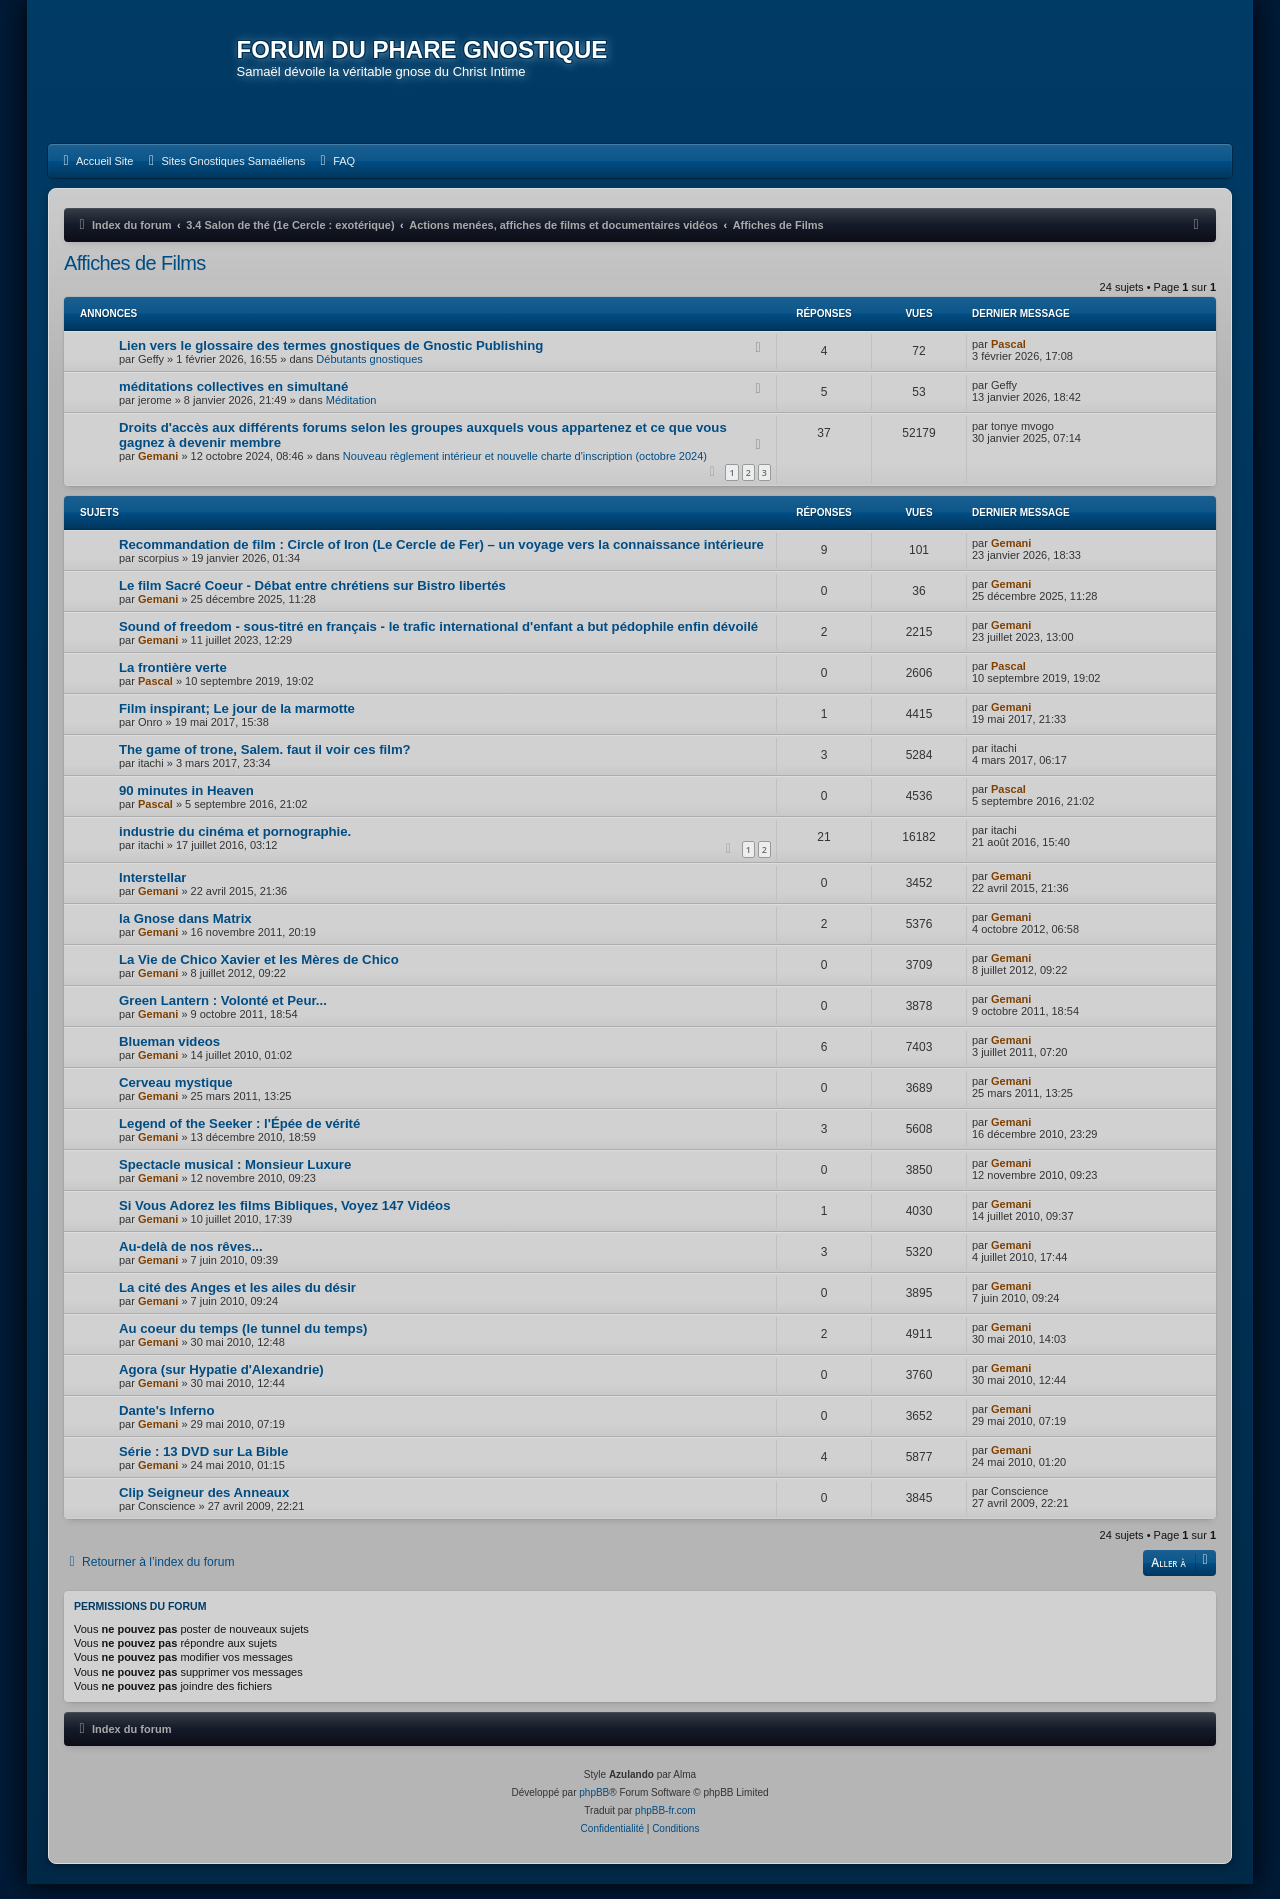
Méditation (351, 414)
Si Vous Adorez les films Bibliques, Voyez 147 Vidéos (285, 1219)
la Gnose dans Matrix (185, 932)
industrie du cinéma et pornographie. (235, 845)
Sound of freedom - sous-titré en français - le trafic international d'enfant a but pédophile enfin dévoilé (438, 640)
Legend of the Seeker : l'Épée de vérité (239, 1137)
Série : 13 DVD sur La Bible (203, 1465)
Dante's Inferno (166, 1424)
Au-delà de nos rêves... (191, 1260)
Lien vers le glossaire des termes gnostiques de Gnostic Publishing (331, 359)
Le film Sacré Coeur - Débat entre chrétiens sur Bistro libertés (312, 599)
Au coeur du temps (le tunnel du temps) (243, 1342)
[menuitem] (95, 175)
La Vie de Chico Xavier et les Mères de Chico (259, 973)
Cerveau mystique (176, 1096)
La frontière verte (173, 681)
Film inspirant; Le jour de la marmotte (237, 722)
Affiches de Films (135, 277)
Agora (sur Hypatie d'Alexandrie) (221, 1383)
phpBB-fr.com (665, 1825)
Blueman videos (169, 1055)
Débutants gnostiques (369, 373)
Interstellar (152, 891)
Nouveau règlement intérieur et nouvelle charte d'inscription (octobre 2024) (525, 470)
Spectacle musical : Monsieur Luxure (235, 1178)
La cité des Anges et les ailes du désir (237, 1301)
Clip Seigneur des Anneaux (204, 1506)
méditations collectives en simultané (233, 400)
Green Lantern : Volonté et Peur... (223, 1014)
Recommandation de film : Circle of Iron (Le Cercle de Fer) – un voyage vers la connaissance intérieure (441, 558)
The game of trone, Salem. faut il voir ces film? (265, 763)
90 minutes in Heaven (186, 804)
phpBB (594, 1807)
